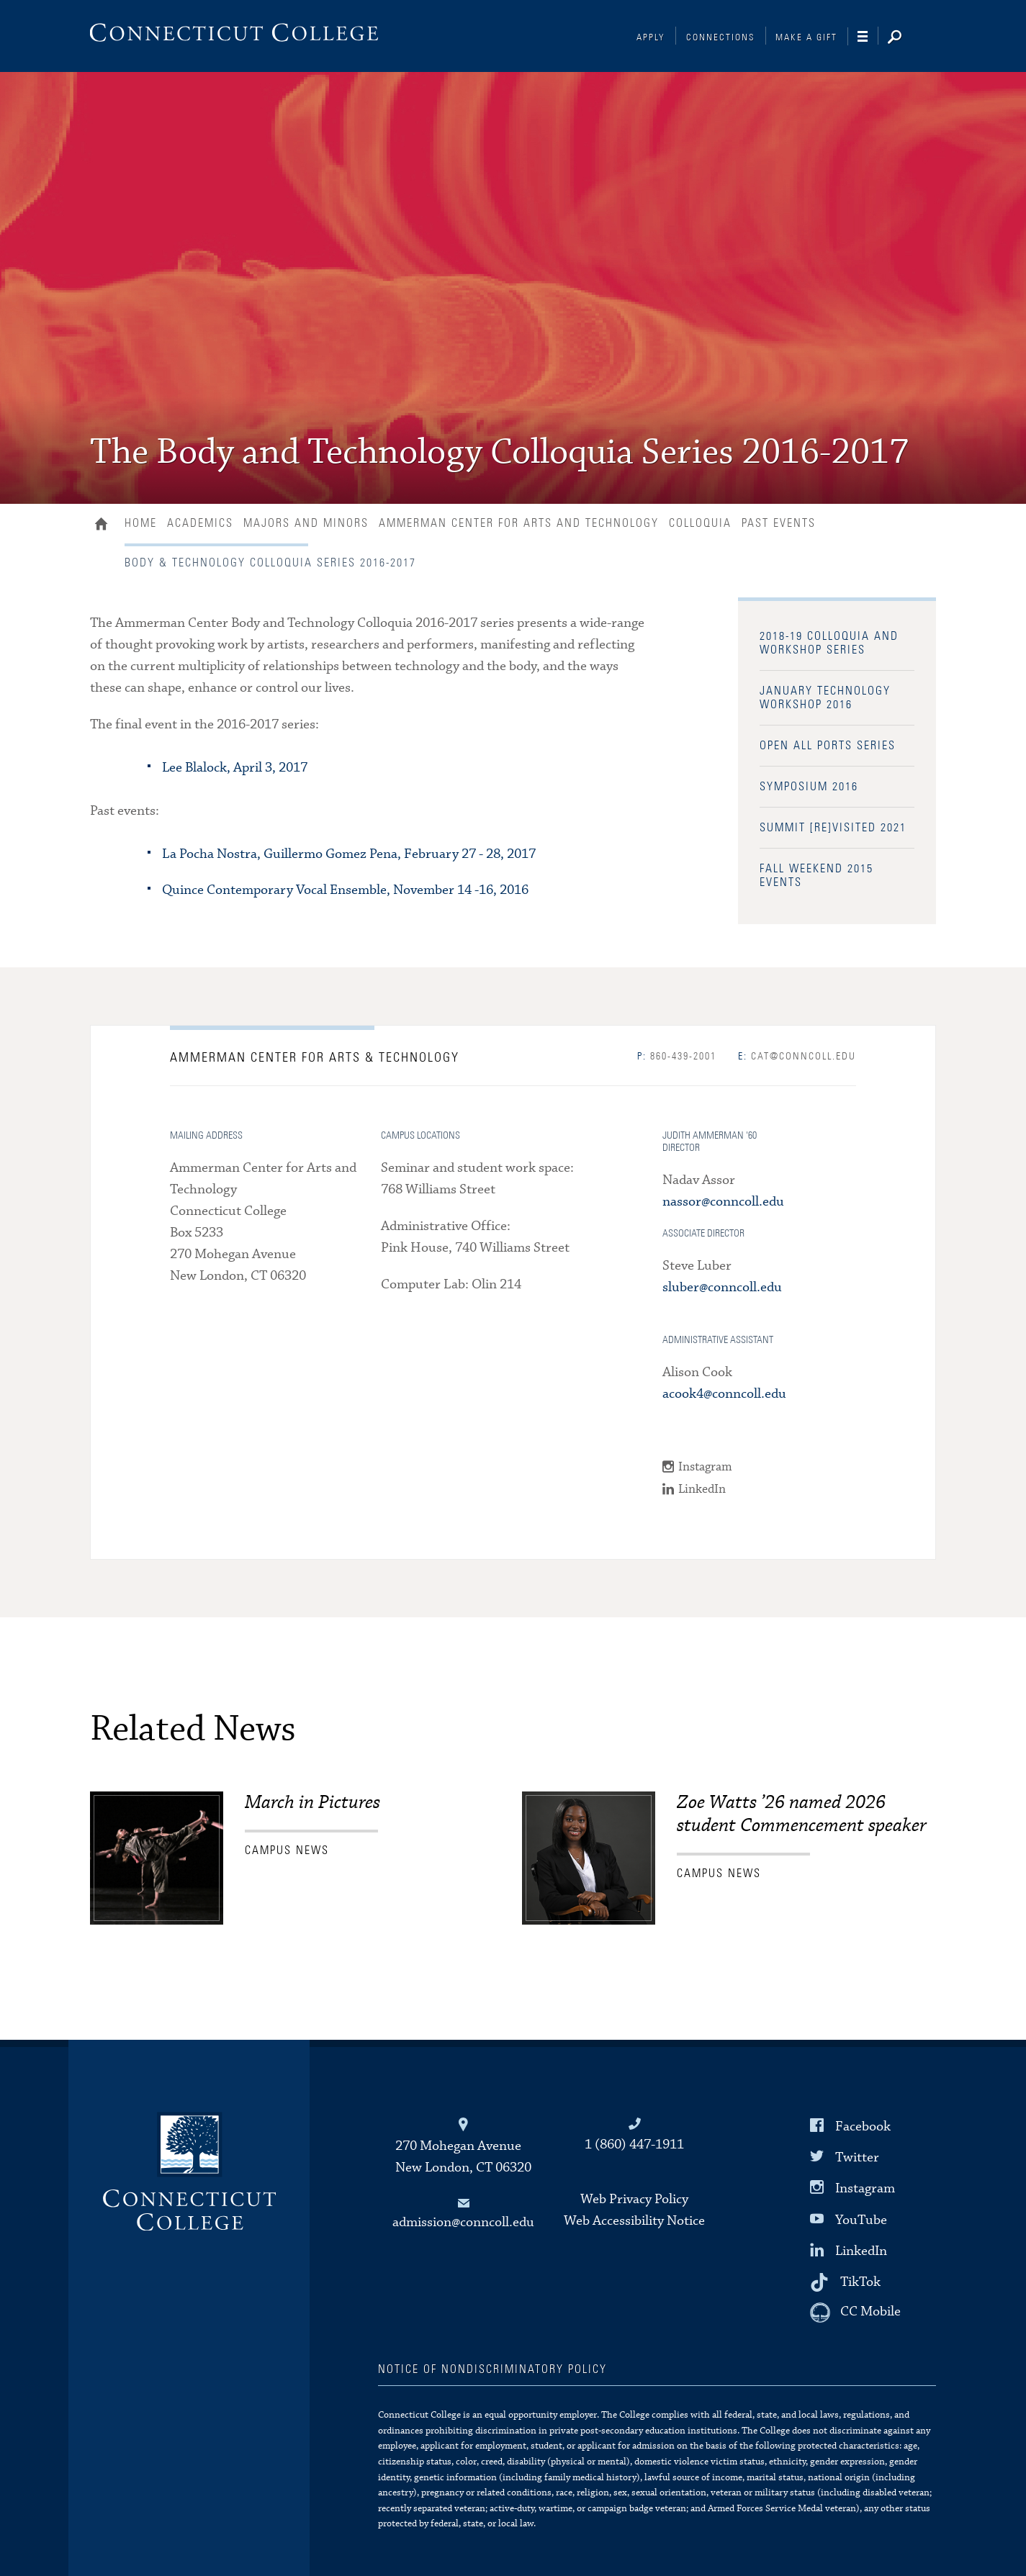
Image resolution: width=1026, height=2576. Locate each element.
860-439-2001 (676, 1057)
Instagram (705, 1467)
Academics (200, 523)
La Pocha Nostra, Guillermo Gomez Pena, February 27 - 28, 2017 (349, 854)
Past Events (779, 523)
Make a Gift (806, 37)
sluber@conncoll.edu (722, 1287)
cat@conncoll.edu (797, 1057)
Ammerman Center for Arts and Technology (519, 523)
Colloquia (700, 523)
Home (105, 525)
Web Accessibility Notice (634, 2221)
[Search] (906, 38)
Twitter (857, 2157)
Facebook (863, 2127)
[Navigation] (868, 36)
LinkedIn (702, 1489)
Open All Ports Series (828, 745)
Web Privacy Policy (634, 2199)
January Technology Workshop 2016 (825, 697)
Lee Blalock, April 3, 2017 (234, 768)
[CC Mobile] (855, 2312)
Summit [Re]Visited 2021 (833, 827)
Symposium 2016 (809, 786)
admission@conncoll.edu (463, 2222)
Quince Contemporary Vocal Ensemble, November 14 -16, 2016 (345, 890)
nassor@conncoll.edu (723, 1202)
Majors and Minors (306, 523)
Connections (720, 37)
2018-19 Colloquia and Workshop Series (829, 643)
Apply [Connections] (650, 37)
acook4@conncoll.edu (724, 1394)
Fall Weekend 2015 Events (816, 875)
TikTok (860, 2282)
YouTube (861, 2219)
